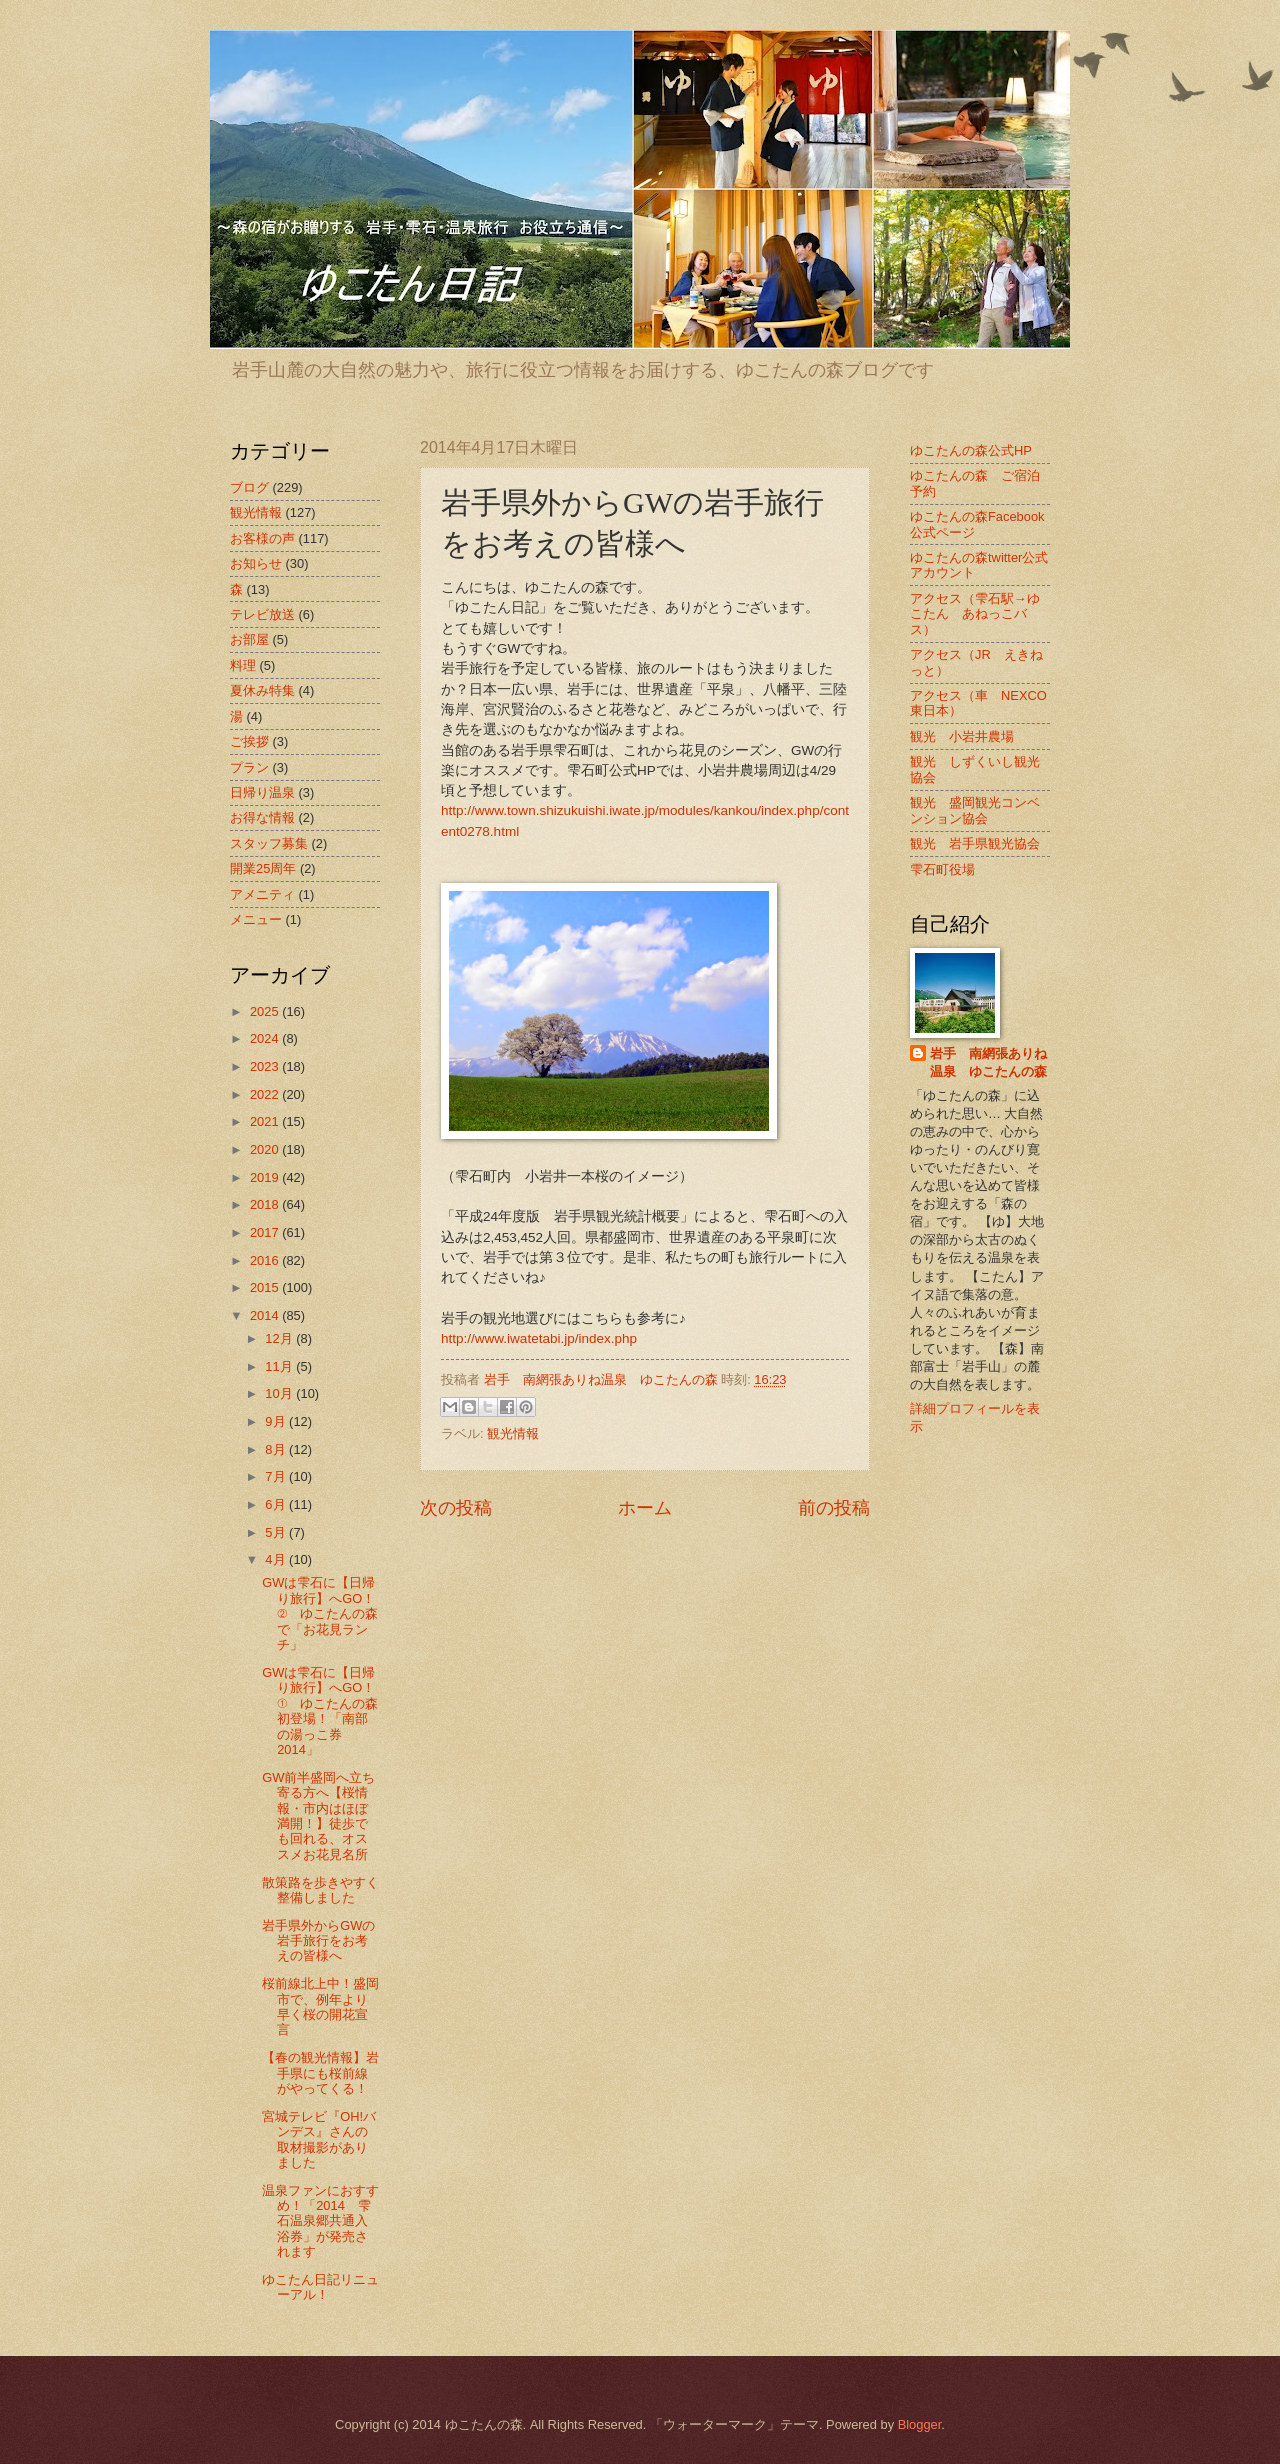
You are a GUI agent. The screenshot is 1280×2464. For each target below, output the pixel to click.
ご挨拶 (249, 741)
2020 (266, 1149)
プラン (249, 767)
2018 (266, 1204)
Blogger (920, 2424)
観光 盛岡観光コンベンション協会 (975, 810)
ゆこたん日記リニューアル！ (320, 2287)
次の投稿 (456, 1508)
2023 (266, 1066)
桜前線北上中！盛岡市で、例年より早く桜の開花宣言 (320, 2006)
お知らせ (256, 563)
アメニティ (262, 894)
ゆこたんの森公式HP (971, 450)
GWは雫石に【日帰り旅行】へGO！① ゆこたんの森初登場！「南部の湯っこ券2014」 (320, 1711)
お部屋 (249, 639)
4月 (277, 1559)
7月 (277, 1476)
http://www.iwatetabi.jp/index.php (539, 1338)
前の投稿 (834, 1508)
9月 (277, 1421)
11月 (280, 1366)
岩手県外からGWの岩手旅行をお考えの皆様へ (318, 1941)
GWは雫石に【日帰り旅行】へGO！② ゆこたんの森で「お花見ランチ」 (320, 1613)
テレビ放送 (262, 614)
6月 (277, 1504)
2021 (266, 1121)
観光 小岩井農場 (962, 736)
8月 (277, 1449)
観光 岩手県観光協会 (975, 843)
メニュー (256, 919)
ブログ (249, 487)
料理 (243, 665)
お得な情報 (262, 817)
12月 (280, 1338)
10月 (280, 1393)
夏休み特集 (262, 690)
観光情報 (513, 1433)
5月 (277, 1532)
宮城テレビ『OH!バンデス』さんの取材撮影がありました (319, 2139)
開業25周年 (263, 868)
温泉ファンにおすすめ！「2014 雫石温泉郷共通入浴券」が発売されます (320, 2221)
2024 (266, 1038)
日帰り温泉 (262, 792)
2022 (266, 1094)
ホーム (645, 1508)
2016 (266, 1260)
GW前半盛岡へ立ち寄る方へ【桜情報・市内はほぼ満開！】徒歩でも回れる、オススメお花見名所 (318, 1816)
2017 (266, 1232)
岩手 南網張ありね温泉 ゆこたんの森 (988, 1062)
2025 (266, 1011)
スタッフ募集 (269, 843)
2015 (266, 1287)
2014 (266, 1315)
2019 (266, 1177)
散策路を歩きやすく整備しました (320, 1890)
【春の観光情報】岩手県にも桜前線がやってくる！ (320, 2073)
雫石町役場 (942, 869)
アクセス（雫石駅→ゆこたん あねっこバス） (975, 614)
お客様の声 (262, 538)
